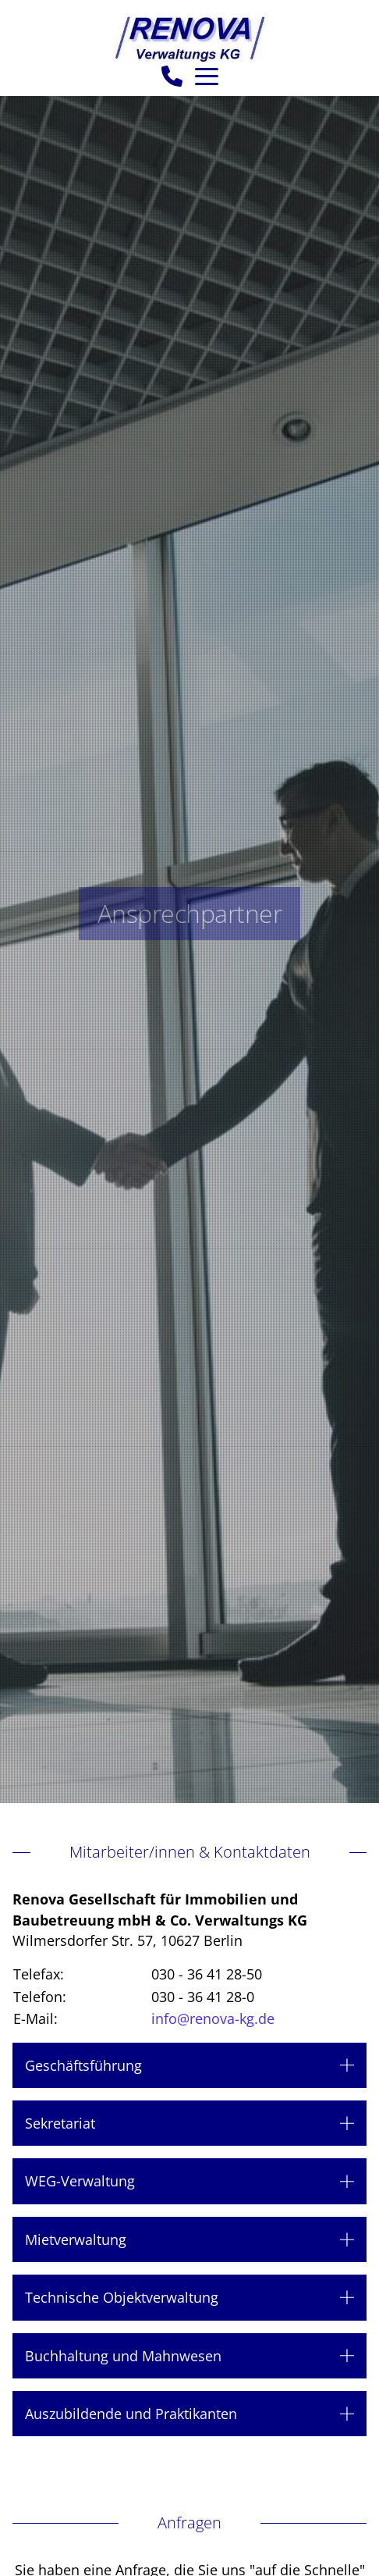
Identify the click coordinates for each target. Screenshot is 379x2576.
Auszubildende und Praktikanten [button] (131, 2413)
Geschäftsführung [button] (83, 2065)
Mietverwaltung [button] (75, 2239)
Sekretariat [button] (60, 2123)
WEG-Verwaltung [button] (80, 2181)
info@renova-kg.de (213, 2018)
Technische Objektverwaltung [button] (121, 2297)
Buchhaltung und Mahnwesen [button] (123, 2355)
